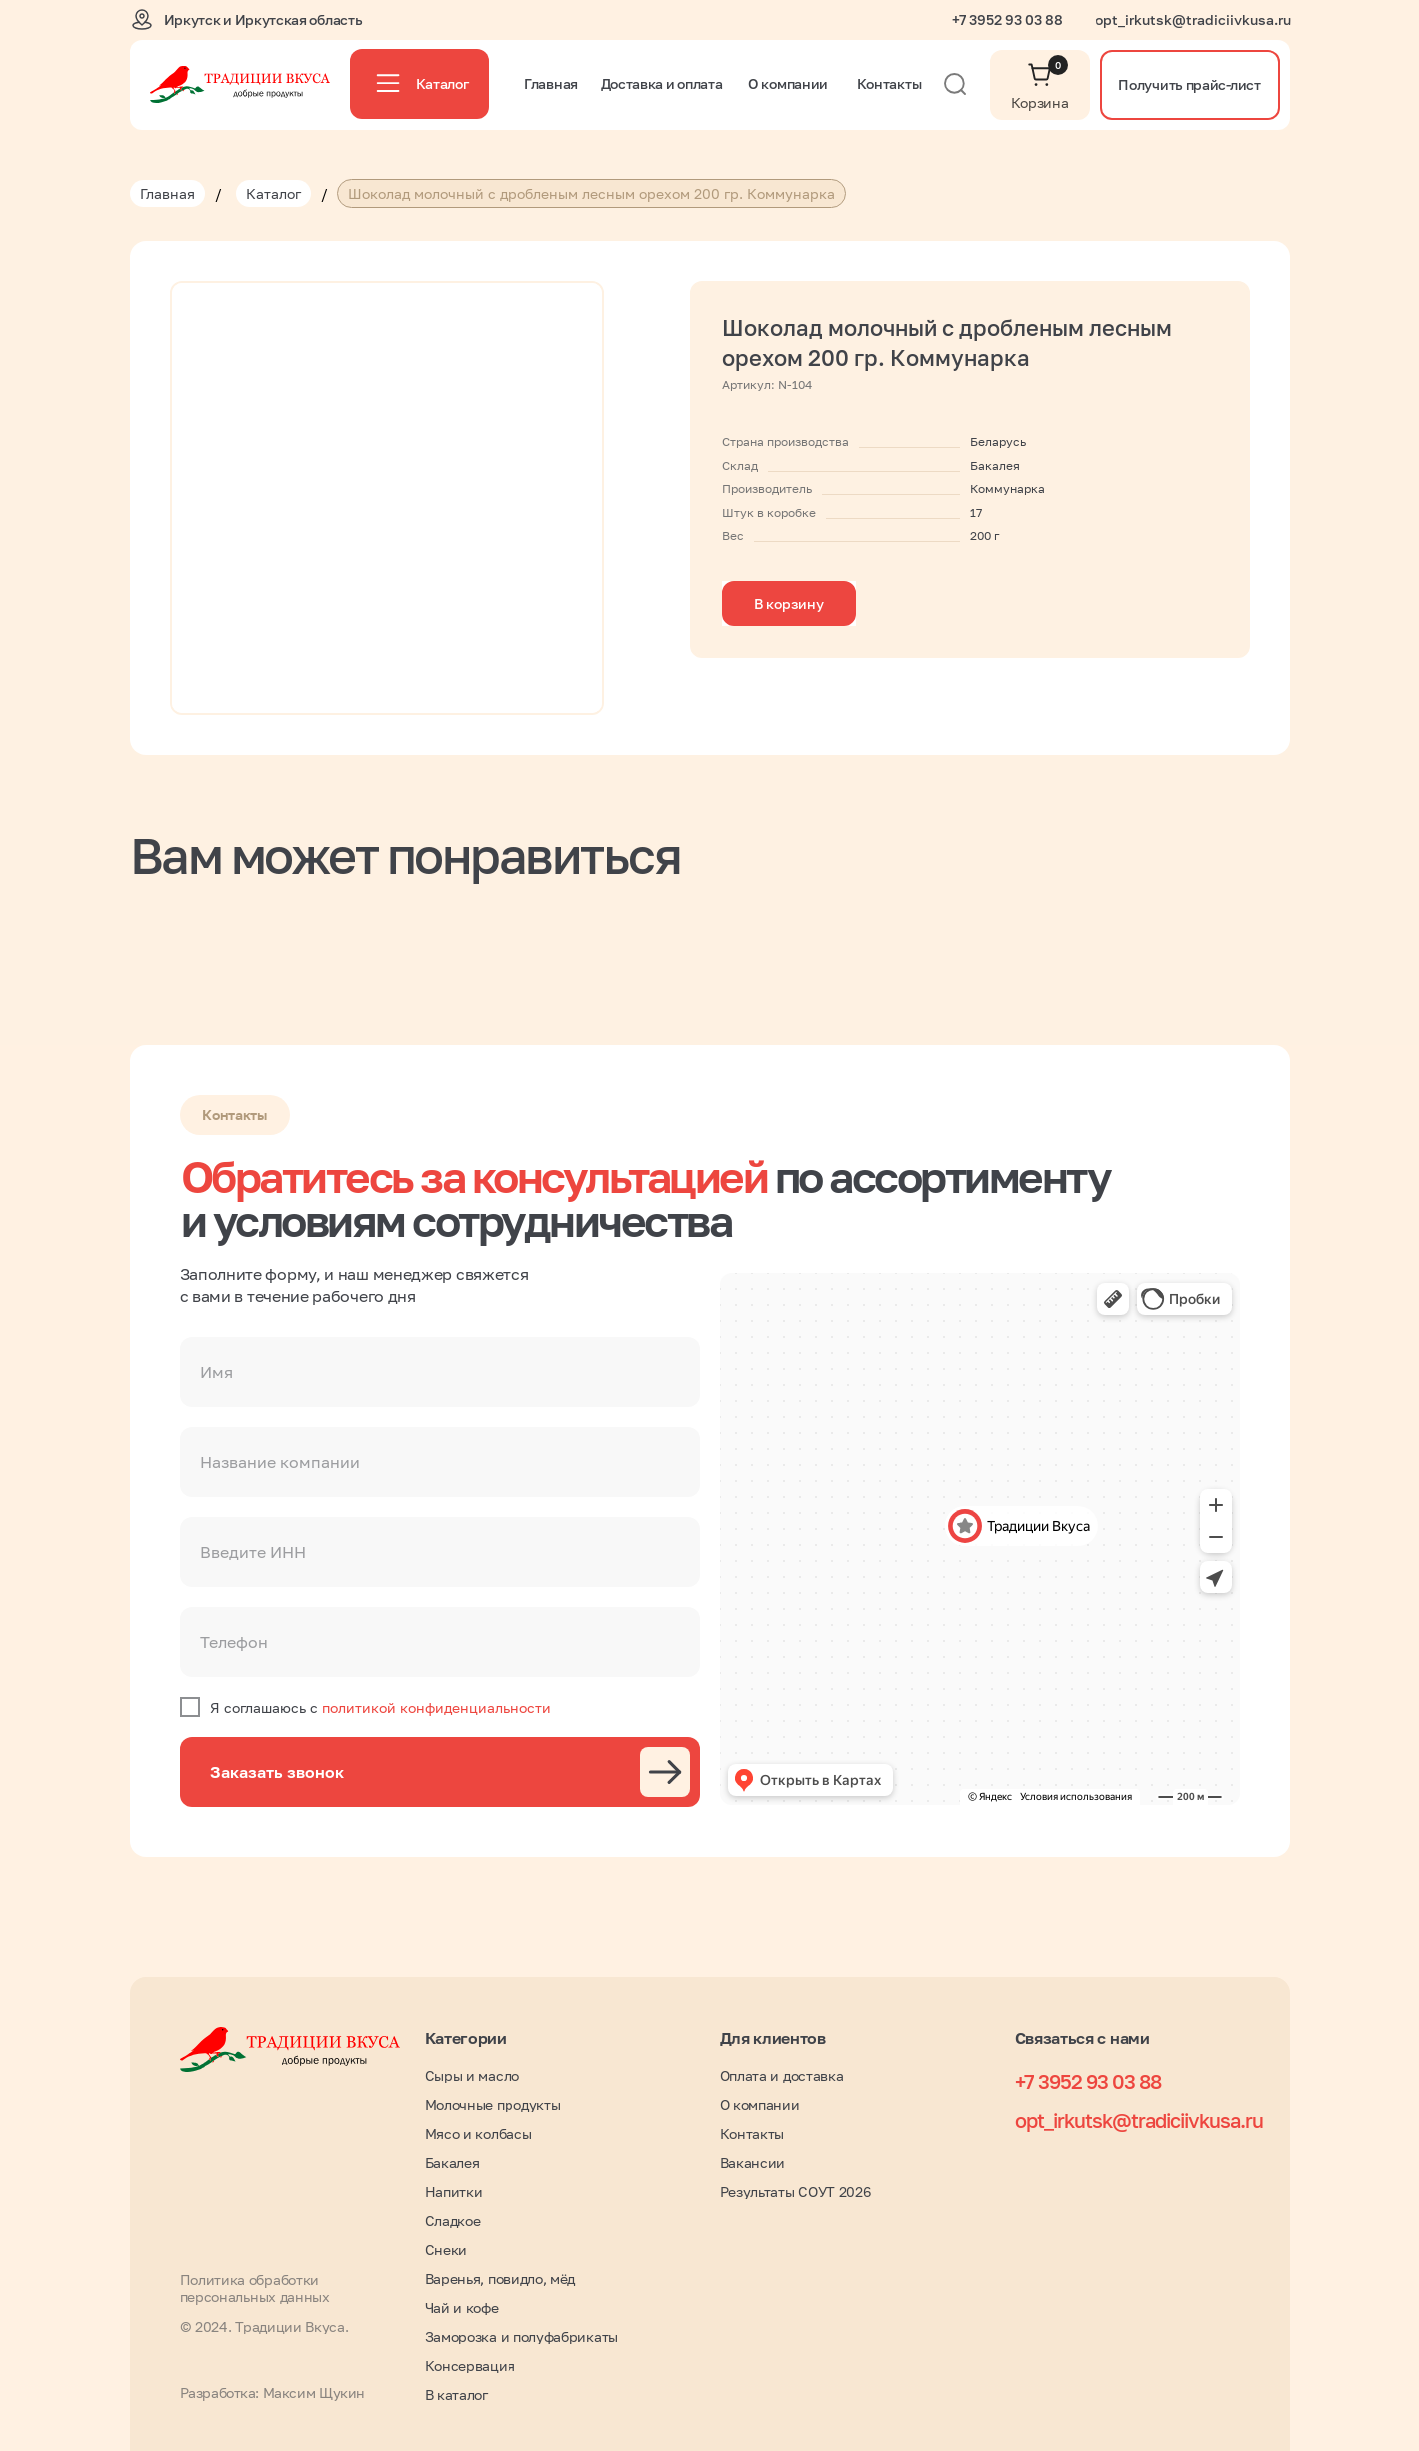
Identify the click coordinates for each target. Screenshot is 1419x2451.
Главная (167, 193)
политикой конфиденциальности (436, 1707)
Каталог (273, 193)
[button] (1190, 85)
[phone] (440, 1642)
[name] (440, 1372)
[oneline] (440, 1462)
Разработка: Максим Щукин (272, 2392)
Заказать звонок (277, 1772)
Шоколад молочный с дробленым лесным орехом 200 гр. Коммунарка (591, 193)
